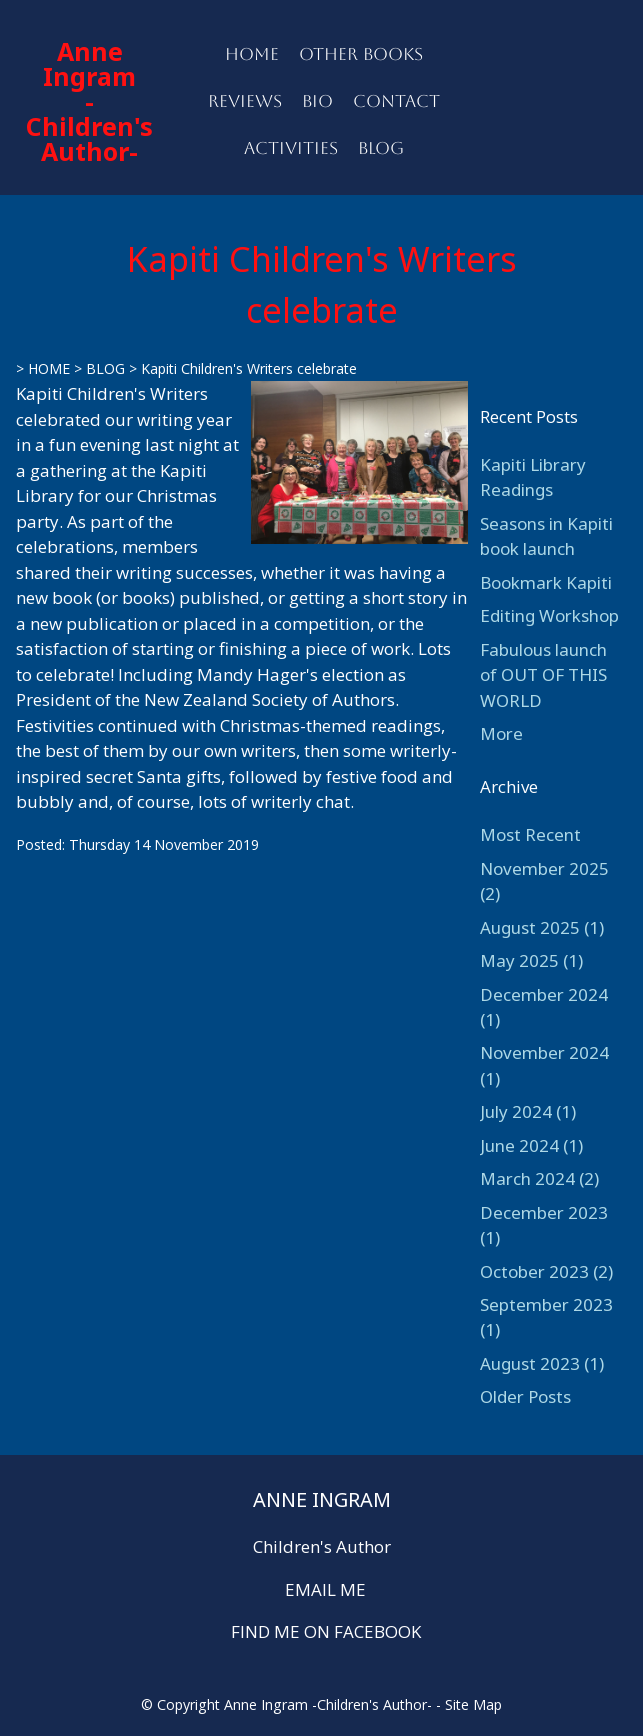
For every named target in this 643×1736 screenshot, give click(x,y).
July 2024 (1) (528, 1111)
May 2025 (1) (531, 960)
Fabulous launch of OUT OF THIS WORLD (543, 675)
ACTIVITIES (291, 148)
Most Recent (530, 834)
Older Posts (525, 1396)
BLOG (381, 148)
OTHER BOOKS (361, 54)
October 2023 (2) (546, 1271)
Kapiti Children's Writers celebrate (249, 368)
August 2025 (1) (542, 927)
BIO (317, 101)
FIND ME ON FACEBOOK (326, 1631)
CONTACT (396, 101)
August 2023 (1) (542, 1363)
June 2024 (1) (531, 1145)
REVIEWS (245, 101)
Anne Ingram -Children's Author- (89, 101)
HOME (252, 54)
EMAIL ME (325, 1589)
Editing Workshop (549, 615)
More (501, 733)
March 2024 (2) (539, 1178)
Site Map (473, 1704)
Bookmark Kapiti (546, 582)
